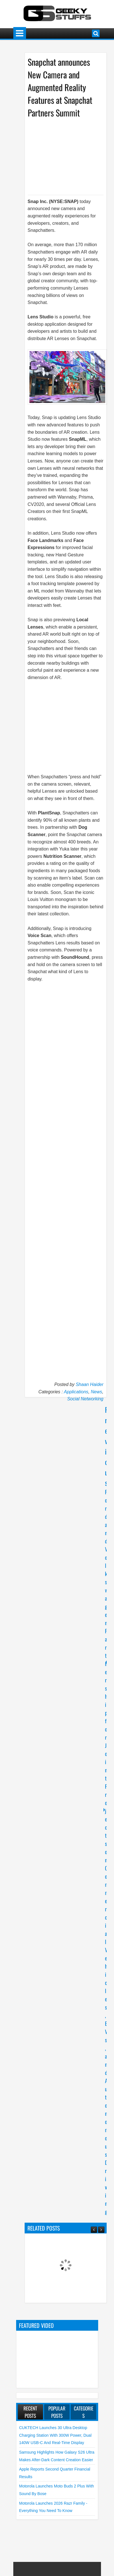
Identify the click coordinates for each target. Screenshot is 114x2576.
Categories (83, 2412)
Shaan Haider (90, 1384)
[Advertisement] (69, 156)
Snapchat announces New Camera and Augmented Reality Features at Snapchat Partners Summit (60, 87)
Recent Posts (30, 2412)
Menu (19, 33)
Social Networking (85, 1398)
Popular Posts (56, 2412)
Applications (76, 1391)
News (96, 1391)
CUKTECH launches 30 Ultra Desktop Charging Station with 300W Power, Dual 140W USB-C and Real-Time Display (55, 2435)
